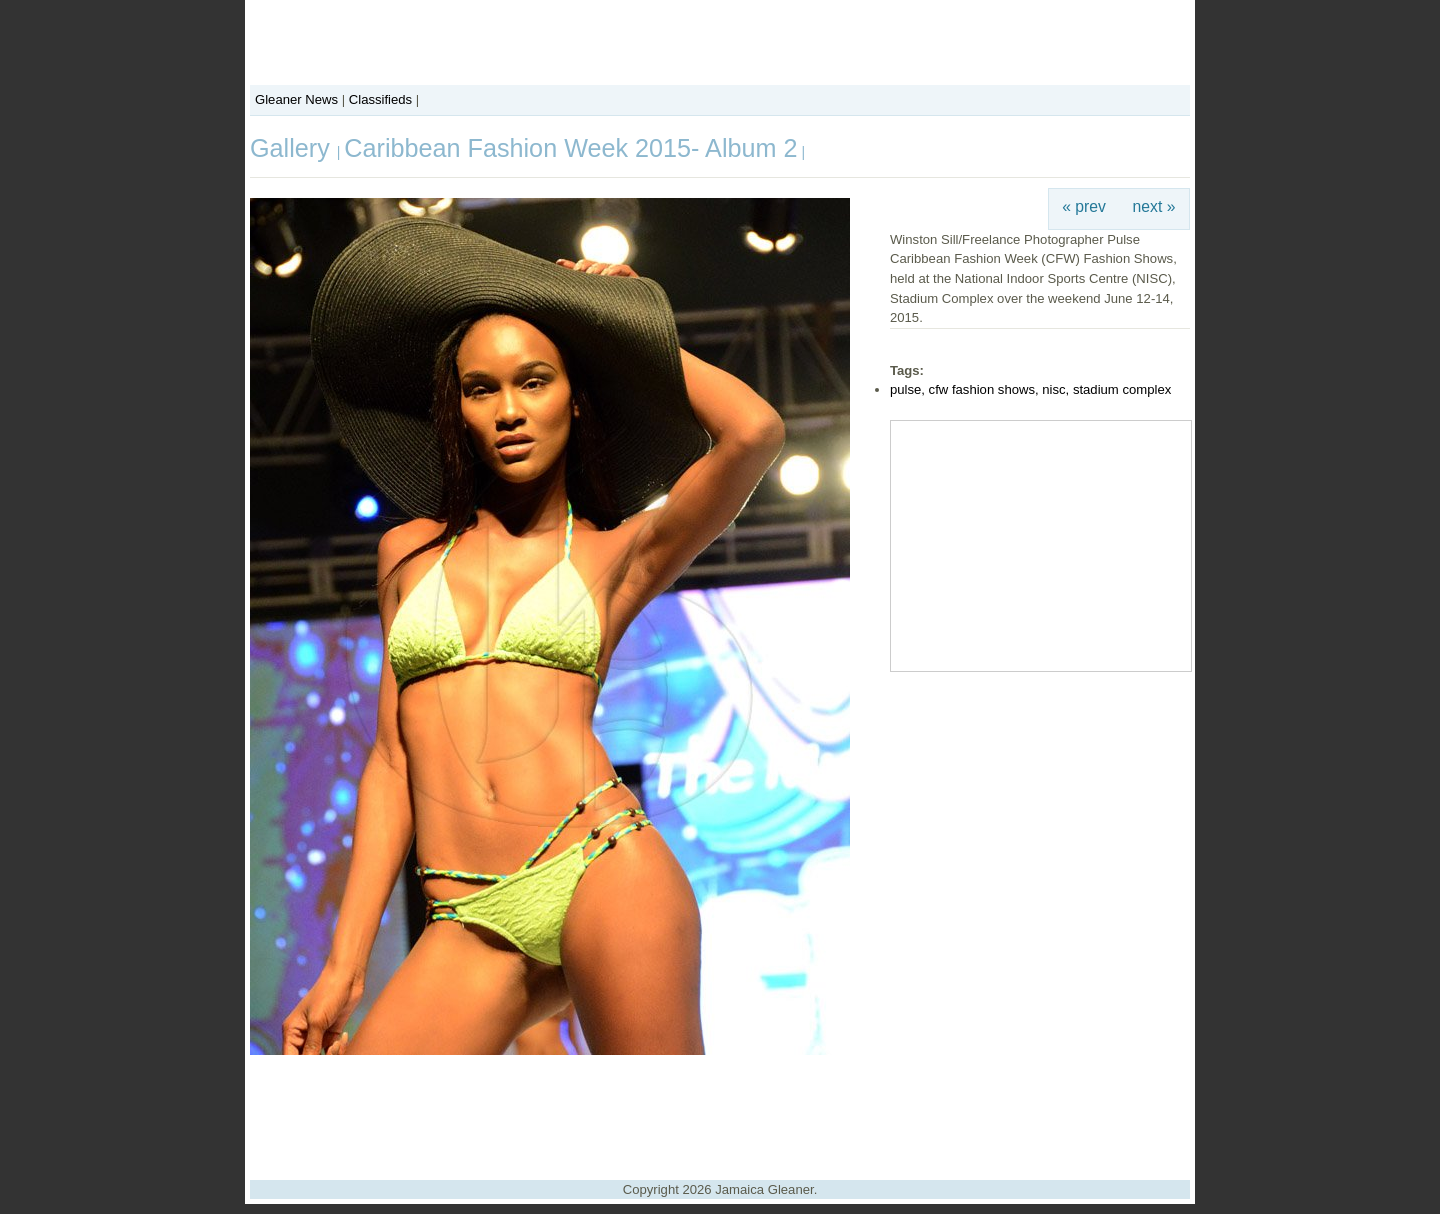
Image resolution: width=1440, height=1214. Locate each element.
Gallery (293, 148)
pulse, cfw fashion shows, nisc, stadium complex (1030, 389)
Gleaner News (296, 99)
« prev (1084, 206)
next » (1154, 206)
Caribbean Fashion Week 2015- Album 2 (570, 148)
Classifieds (380, 99)
